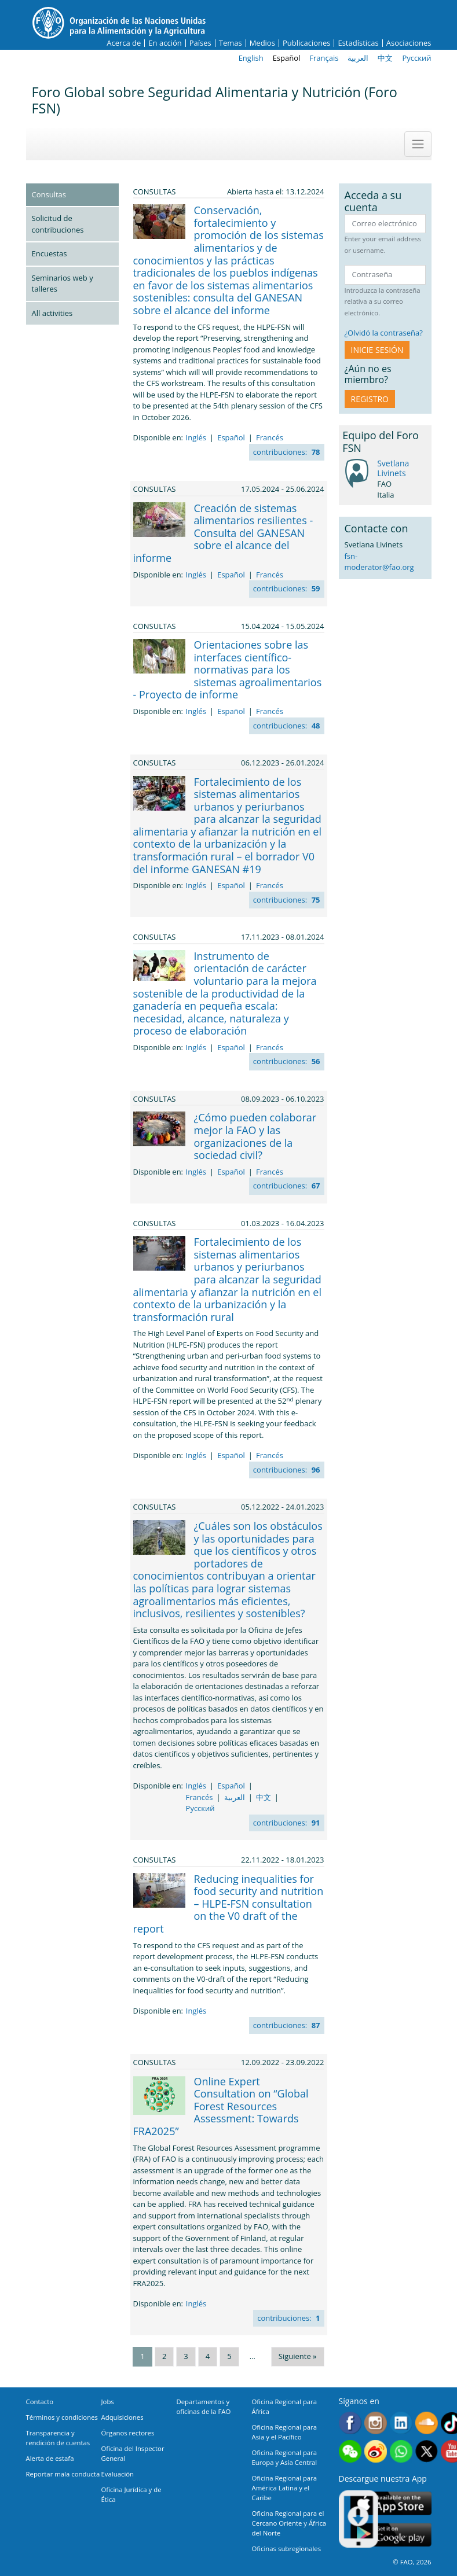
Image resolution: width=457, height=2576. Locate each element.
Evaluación (117, 2474)
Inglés (196, 437)
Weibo (375, 2451)
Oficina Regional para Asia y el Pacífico (284, 2432)
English (251, 58)
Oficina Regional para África (284, 2406)
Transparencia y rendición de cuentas (58, 2437)
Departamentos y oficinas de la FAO (204, 2406)
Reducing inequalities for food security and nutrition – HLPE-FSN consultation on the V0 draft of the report (228, 1903)
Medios (262, 43)
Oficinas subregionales (286, 2548)
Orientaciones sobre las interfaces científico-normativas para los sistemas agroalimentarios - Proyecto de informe (227, 669)
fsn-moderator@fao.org (379, 562)
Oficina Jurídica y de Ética (131, 2494)
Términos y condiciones (62, 2417)
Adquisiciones (122, 2417)
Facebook (350, 2423)
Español (287, 58)
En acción (164, 43)
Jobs (107, 2401)
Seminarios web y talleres (62, 284)
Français (323, 58)
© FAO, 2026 (412, 2561)
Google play (391, 2535)
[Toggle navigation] (417, 144)
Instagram (375, 2423)
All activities (52, 313)
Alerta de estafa (50, 2458)
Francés (269, 437)
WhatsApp (401, 2451)
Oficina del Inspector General (132, 2453)
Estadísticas (358, 43)
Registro (370, 398)
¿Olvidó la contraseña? (384, 332)
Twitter (426, 2451)
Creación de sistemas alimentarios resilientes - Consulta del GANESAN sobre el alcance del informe (223, 533)
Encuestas (49, 253)
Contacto (40, 2401)
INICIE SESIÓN (377, 349)
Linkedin (401, 2423)
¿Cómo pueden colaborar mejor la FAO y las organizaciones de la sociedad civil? (255, 1136)
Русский (416, 58)
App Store (391, 2503)
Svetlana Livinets (393, 468)
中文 (385, 58)
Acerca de (124, 43)
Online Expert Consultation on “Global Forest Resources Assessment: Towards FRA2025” (221, 2106)
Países (200, 43)
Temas (230, 43)
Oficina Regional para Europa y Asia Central (284, 2457)
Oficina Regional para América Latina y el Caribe (284, 2488)
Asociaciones (409, 43)
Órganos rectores (128, 2432)
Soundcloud (426, 2423)
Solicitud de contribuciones (58, 224)
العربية (358, 58)
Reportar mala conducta (63, 2474)
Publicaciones (307, 43)
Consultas (49, 194)
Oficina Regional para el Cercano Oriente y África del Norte (289, 2523)
